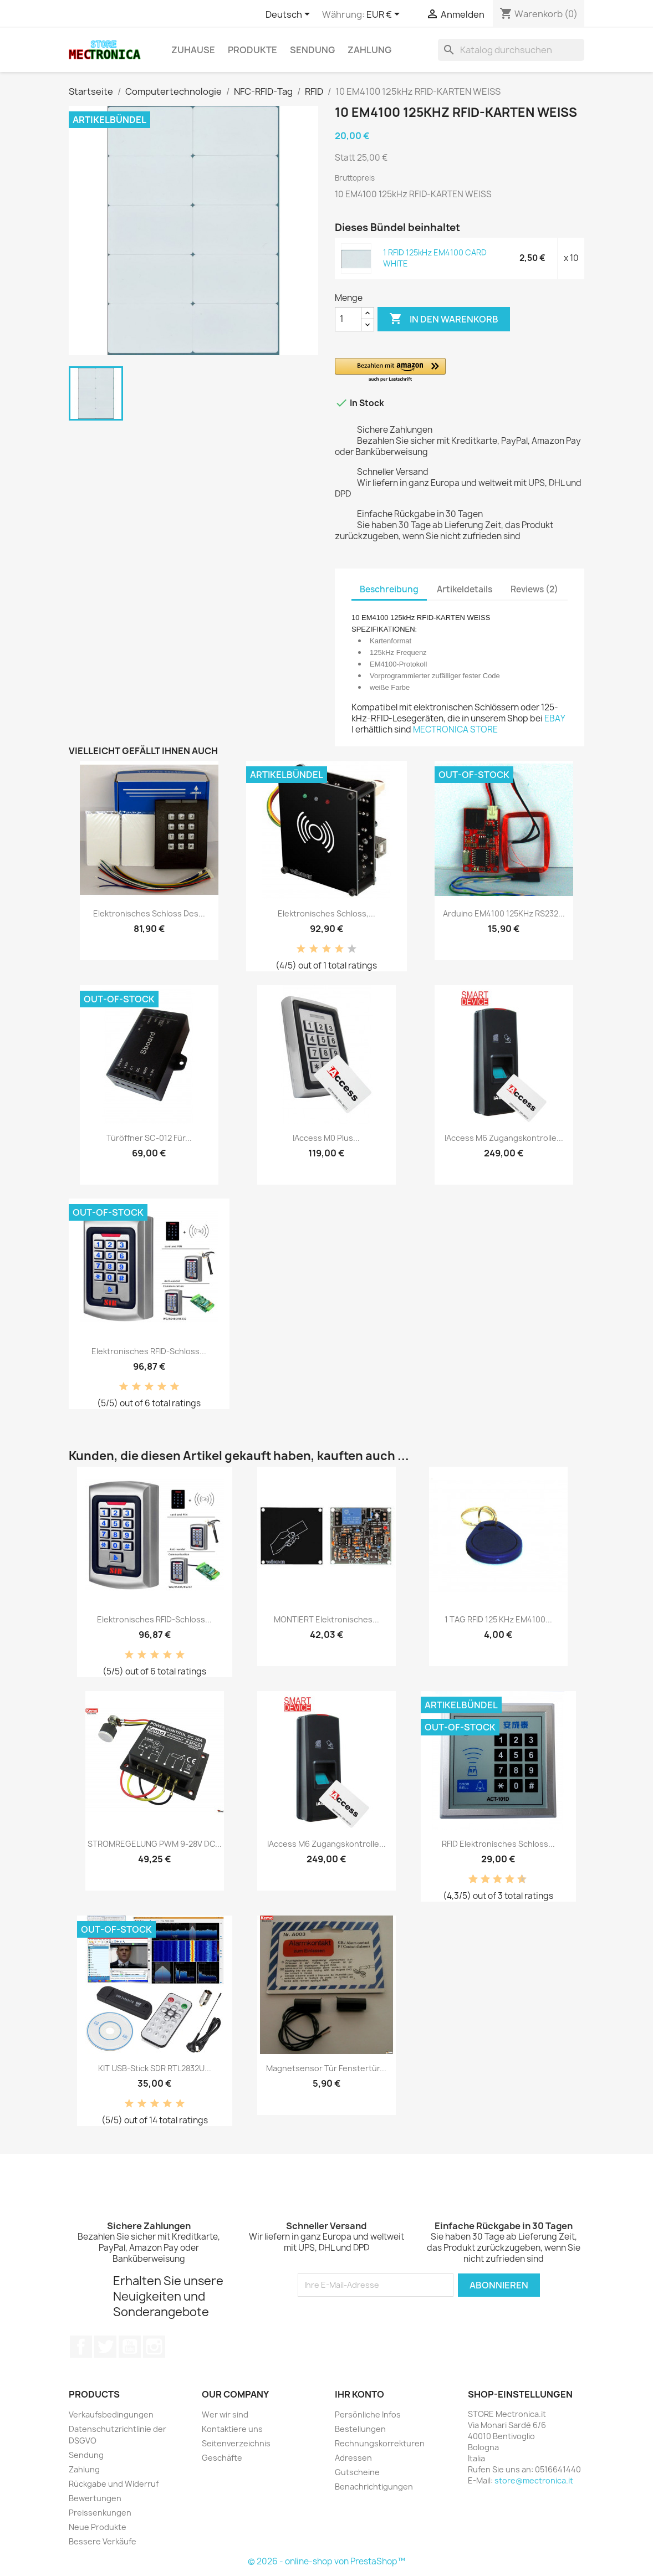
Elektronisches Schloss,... (326, 913)
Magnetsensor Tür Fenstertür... (326, 2068)
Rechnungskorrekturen (380, 2443)
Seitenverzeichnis (236, 2443)
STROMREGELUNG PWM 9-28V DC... (155, 1843)
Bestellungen (360, 2429)
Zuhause (193, 50)
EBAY (554, 718)
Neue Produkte (97, 2527)
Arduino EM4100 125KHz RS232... (504, 913)
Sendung (312, 50)
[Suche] (511, 50)
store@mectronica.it (533, 2480)
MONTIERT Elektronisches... (326, 1619)
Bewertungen (95, 2498)
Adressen (353, 2457)
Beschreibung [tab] (389, 589)
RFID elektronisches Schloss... (498, 1843)
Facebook (81, 2347)
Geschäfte (222, 2457)
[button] (459, 370)
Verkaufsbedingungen (111, 2414)
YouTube (130, 2347)
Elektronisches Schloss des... (149, 913)
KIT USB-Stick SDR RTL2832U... (154, 2068)
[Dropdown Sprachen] (290, 15)
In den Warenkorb (443, 319)
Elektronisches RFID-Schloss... (148, 1351)
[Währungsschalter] (385, 15)
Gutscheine (357, 2472)
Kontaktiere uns (232, 2429)
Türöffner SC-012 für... (149, 1138)
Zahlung (369, 50)
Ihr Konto (359, 2394)
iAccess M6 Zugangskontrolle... (504, 1138)
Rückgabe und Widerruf (114, 2483)
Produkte (252, 50)
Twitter (105, 2347)
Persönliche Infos (368, 2414)
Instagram (154, 2347)
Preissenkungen (100, 2512)
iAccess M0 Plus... (326, 1138)
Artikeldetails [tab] (464, 589)
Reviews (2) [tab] (534, 589)
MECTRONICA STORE (455, 729)
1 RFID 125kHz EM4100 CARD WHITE (435, 258)
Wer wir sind (225, 2414)
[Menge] (348, 319)
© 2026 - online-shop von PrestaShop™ (326, 2561)
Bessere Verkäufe (102, 2541)
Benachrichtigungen (374, 2486)
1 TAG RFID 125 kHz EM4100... (498, 1619)
